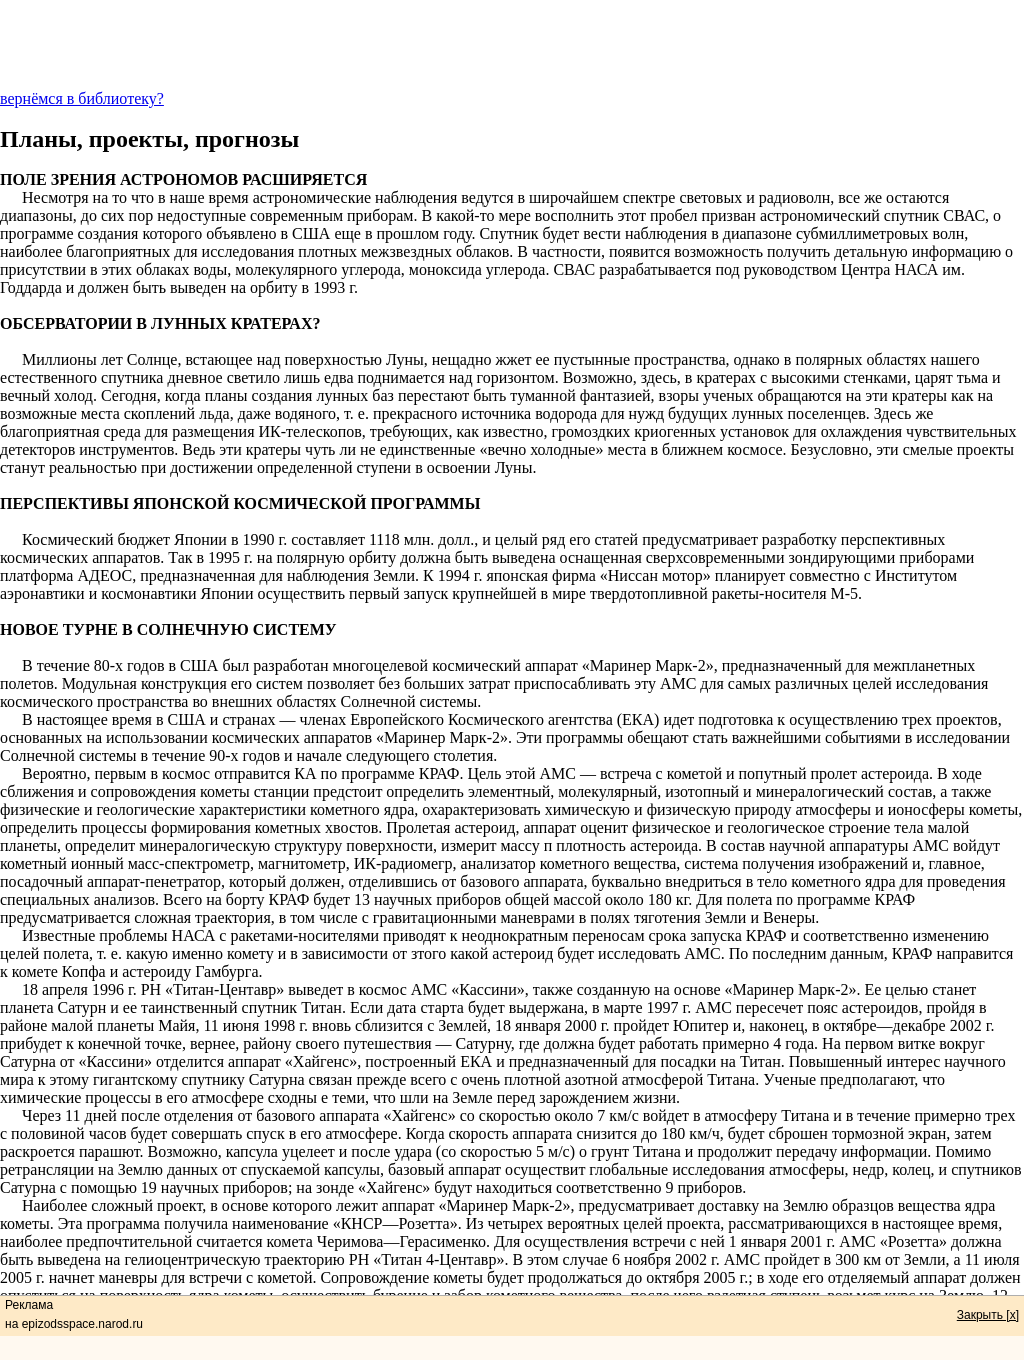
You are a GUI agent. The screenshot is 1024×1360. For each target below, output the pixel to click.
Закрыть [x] (988, 1315)
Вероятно (54, 773)
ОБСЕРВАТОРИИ (66, 323)
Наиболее (54, 1205)
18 (30, 989)
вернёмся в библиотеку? (82, 98)
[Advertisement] (512, 45)
